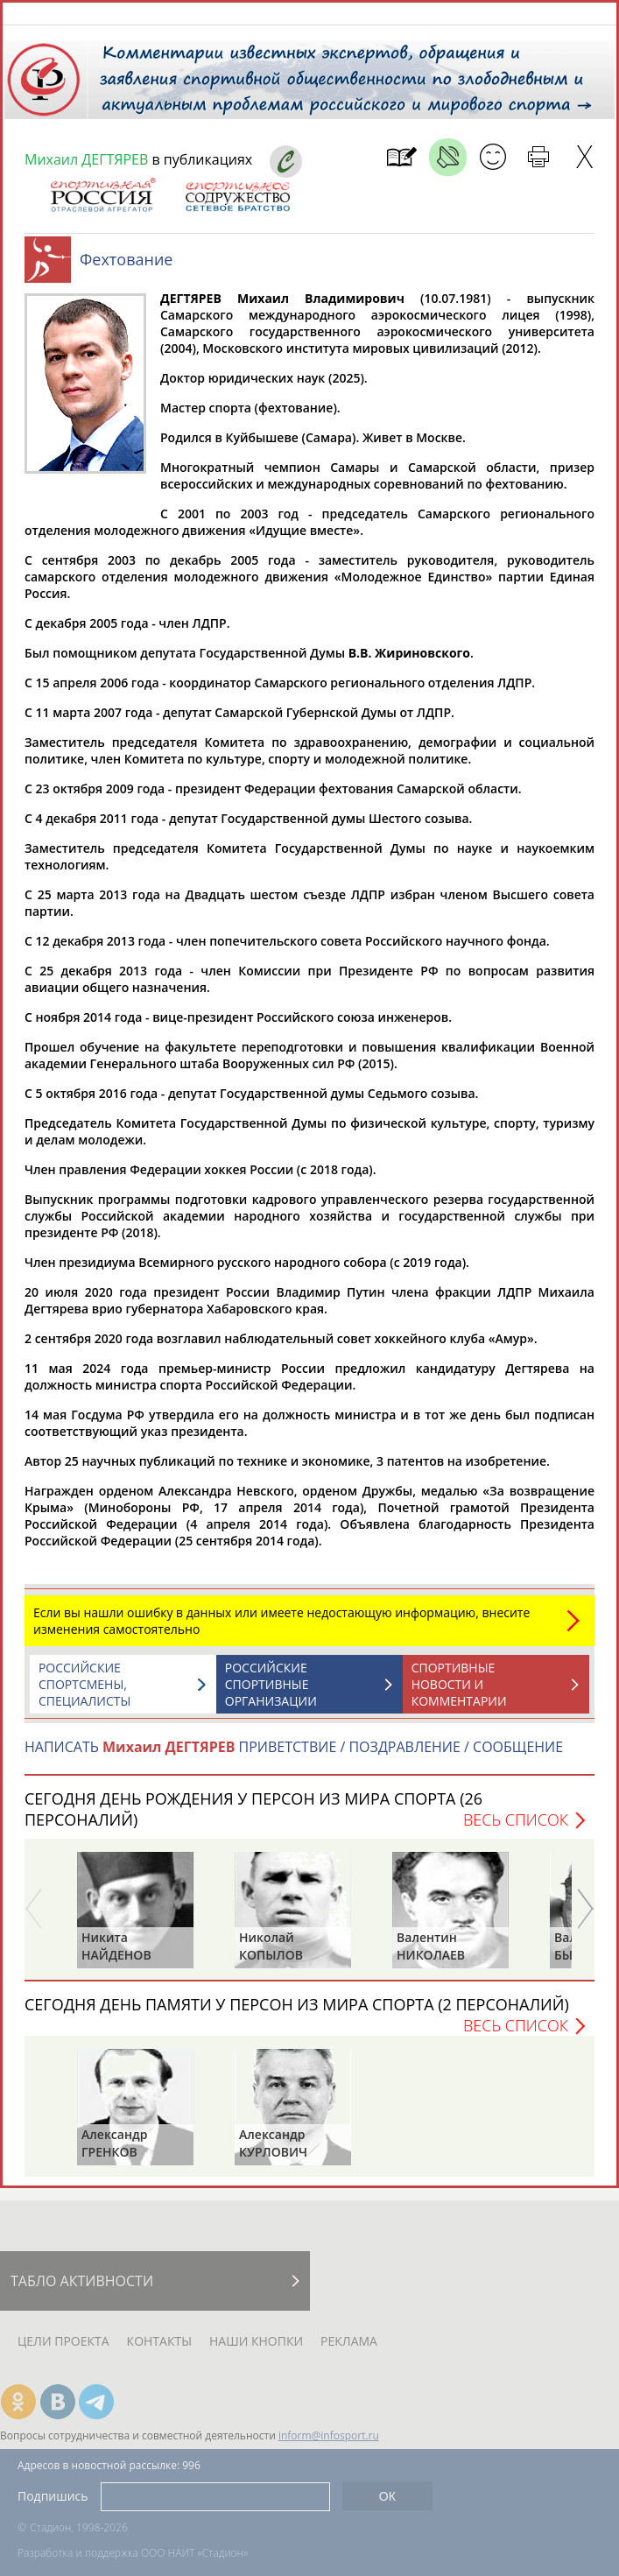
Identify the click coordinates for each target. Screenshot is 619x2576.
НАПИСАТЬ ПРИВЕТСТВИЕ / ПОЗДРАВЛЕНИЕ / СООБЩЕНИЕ (294, 1755)
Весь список (515, 1828)
